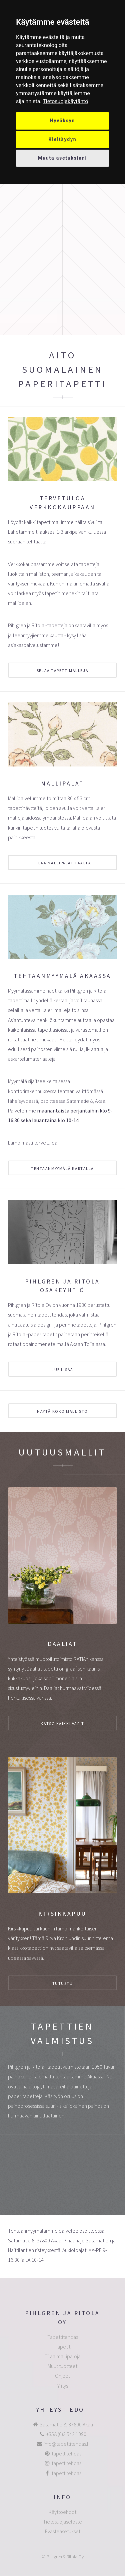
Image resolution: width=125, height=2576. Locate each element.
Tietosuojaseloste (62, 2521)
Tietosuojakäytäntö (65, 101)
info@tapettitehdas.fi (66, 2443)
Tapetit (62, 2346)
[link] (65, 101)
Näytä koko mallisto (62, 1411)
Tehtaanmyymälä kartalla (62, 1168)
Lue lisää (62, 1369)
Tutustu (62, 1983)
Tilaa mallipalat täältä (62, 862)
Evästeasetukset (62, 2531)
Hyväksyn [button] (62, 120)
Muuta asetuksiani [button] (62, 158)
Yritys (62, 2385)
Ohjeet (62, 2375)
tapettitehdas (66, 2453)
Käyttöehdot (62, 2512)
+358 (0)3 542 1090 (66, 2434)
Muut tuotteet (62, 2366)
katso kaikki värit (62, 1723)
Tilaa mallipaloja (63, 2356)
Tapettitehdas (62, 2337)
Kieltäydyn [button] (63, 139)
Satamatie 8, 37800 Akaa (66, 2424)
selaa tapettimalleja (62, 670)
